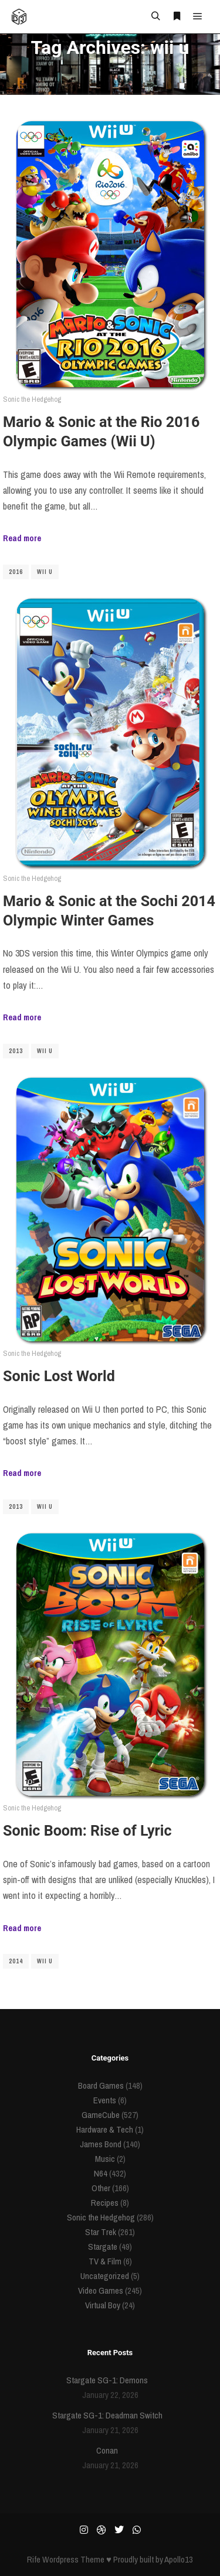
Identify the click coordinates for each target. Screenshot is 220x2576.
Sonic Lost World (59, 1376)
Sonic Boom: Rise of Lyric (87, 1830)
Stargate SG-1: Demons (107, 2380)
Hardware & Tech (104, 2129)
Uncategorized (104, 2276)
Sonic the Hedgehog (32, 399)
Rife (33, 2559)
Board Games (101, 2085)
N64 (100, 2173)
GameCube (101, 2115)
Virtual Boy (102, 2305)
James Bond (100, 2144)
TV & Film (105, 2261)
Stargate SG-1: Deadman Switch (107, 2415)
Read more (22, 538)
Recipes (105, 2202)
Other (101, 2188)
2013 (16, 1051)
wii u (45, 572)
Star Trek (100, 2232)
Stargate (102, 2246)
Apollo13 (178, 2559)
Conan (107, 2450)
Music (105, 2159)
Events (104, 2100)
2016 (16, 572)
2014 (16, 1961)
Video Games (100, 2290)
